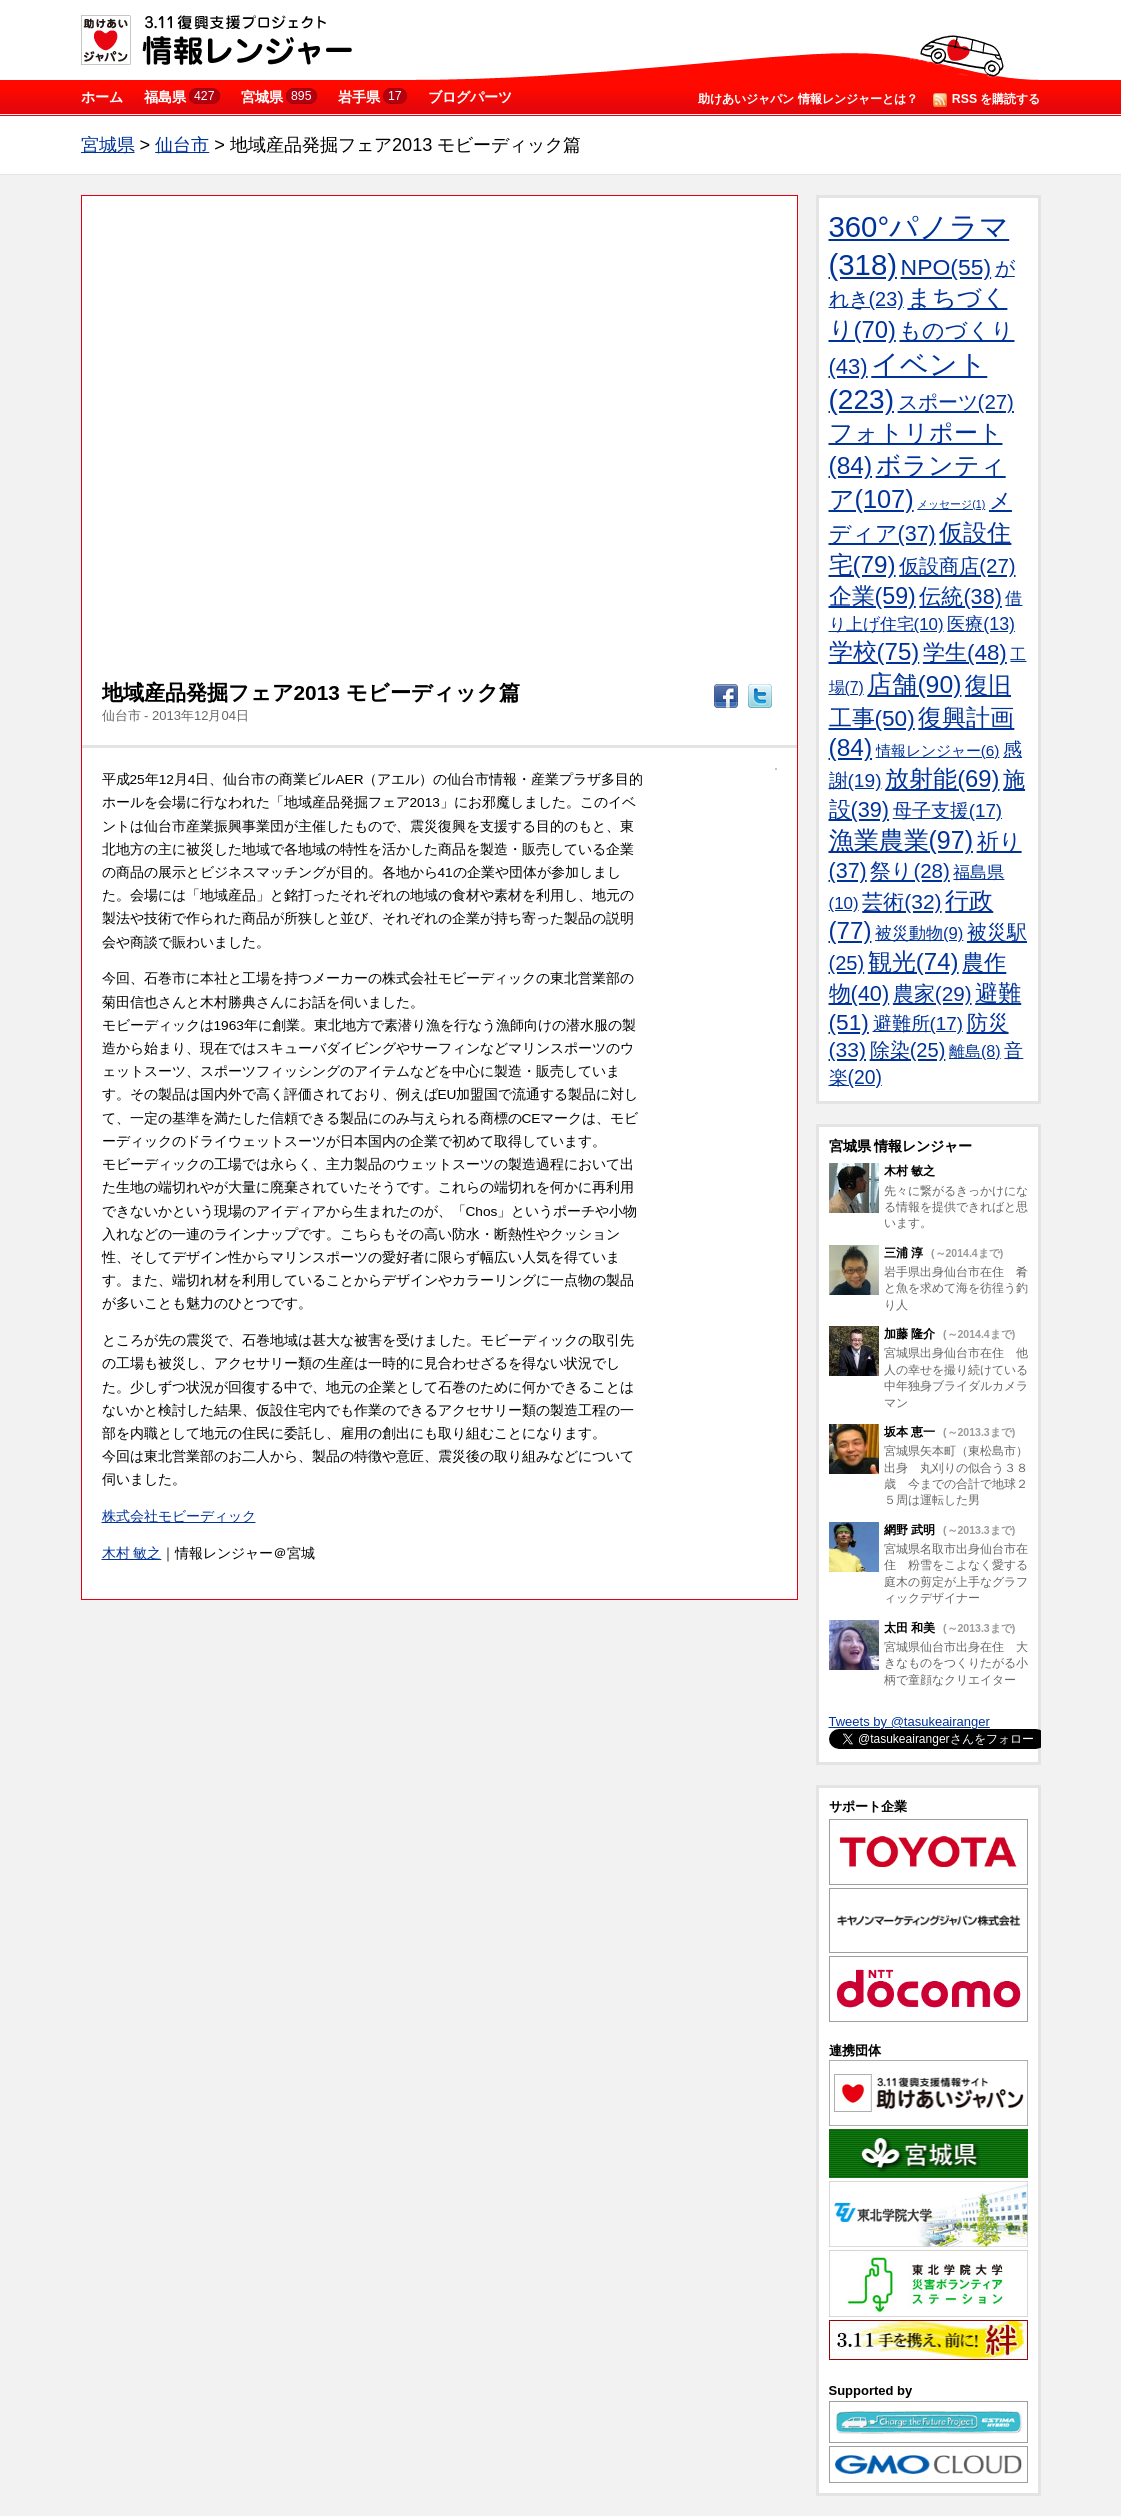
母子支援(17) (947, 810)
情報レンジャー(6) (938, 750)
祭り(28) (909, 870)
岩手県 (372, 96)
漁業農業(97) (901, 840)
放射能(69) (942, 778)
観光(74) (913, 961)
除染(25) (908, 1050)
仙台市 (182, 145)
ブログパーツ (470, 97)
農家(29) (932, 993)
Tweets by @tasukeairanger (909, 1721)
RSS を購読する (987, 99)
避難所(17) (918, 1023)
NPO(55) (946, 267)
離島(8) (975, 1051)
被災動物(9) (919, 933)
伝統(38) (960, 596)
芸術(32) (901, 901)
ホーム (102, 97)
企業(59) (872, 596)
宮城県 (279, 96)
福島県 (182, 96)
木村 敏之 (132, 1553)
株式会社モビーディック (179, 1516)
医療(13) (981, 624)
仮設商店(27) (957, 566)
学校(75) (874, 651)
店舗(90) (914, 684)
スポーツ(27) (956, 402)
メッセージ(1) (951, 504)
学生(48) (965, 652)
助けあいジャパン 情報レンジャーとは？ (807, 99)
